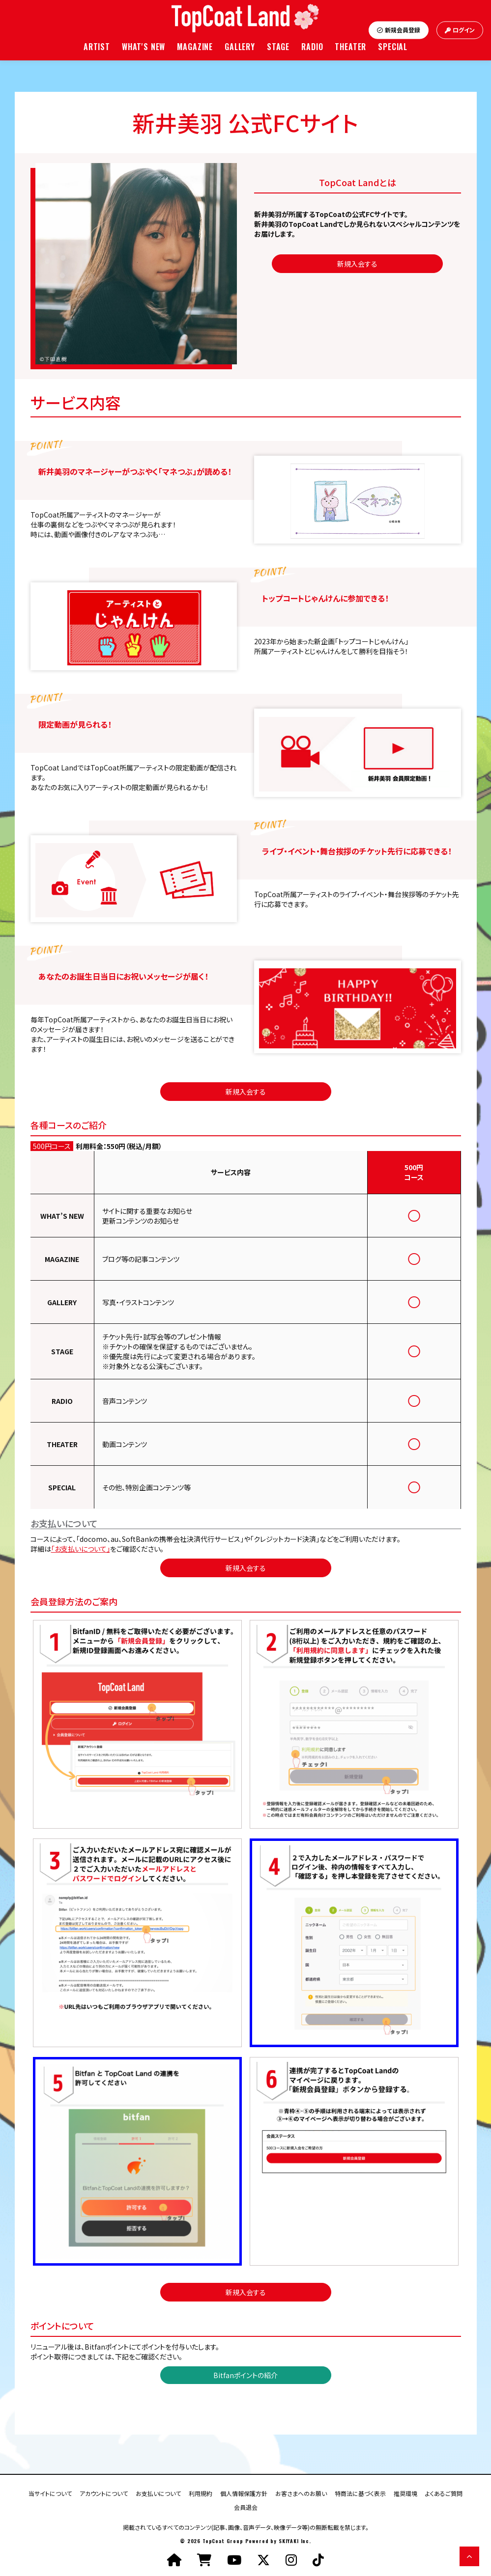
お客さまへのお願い (301, 2492)
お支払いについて (158, 2492)
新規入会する (357, 264)
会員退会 (246, 2506)
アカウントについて (104, 2492)
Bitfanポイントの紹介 (245, 2375)
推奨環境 (405, 2492)
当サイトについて (50, 2492)
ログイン (460, 30)
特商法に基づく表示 (360, 2492)
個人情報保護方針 (243, 2492)
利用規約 (200, 2492)
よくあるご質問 (443, 2492)
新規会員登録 (398, 30)
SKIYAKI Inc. (295, 2541)
